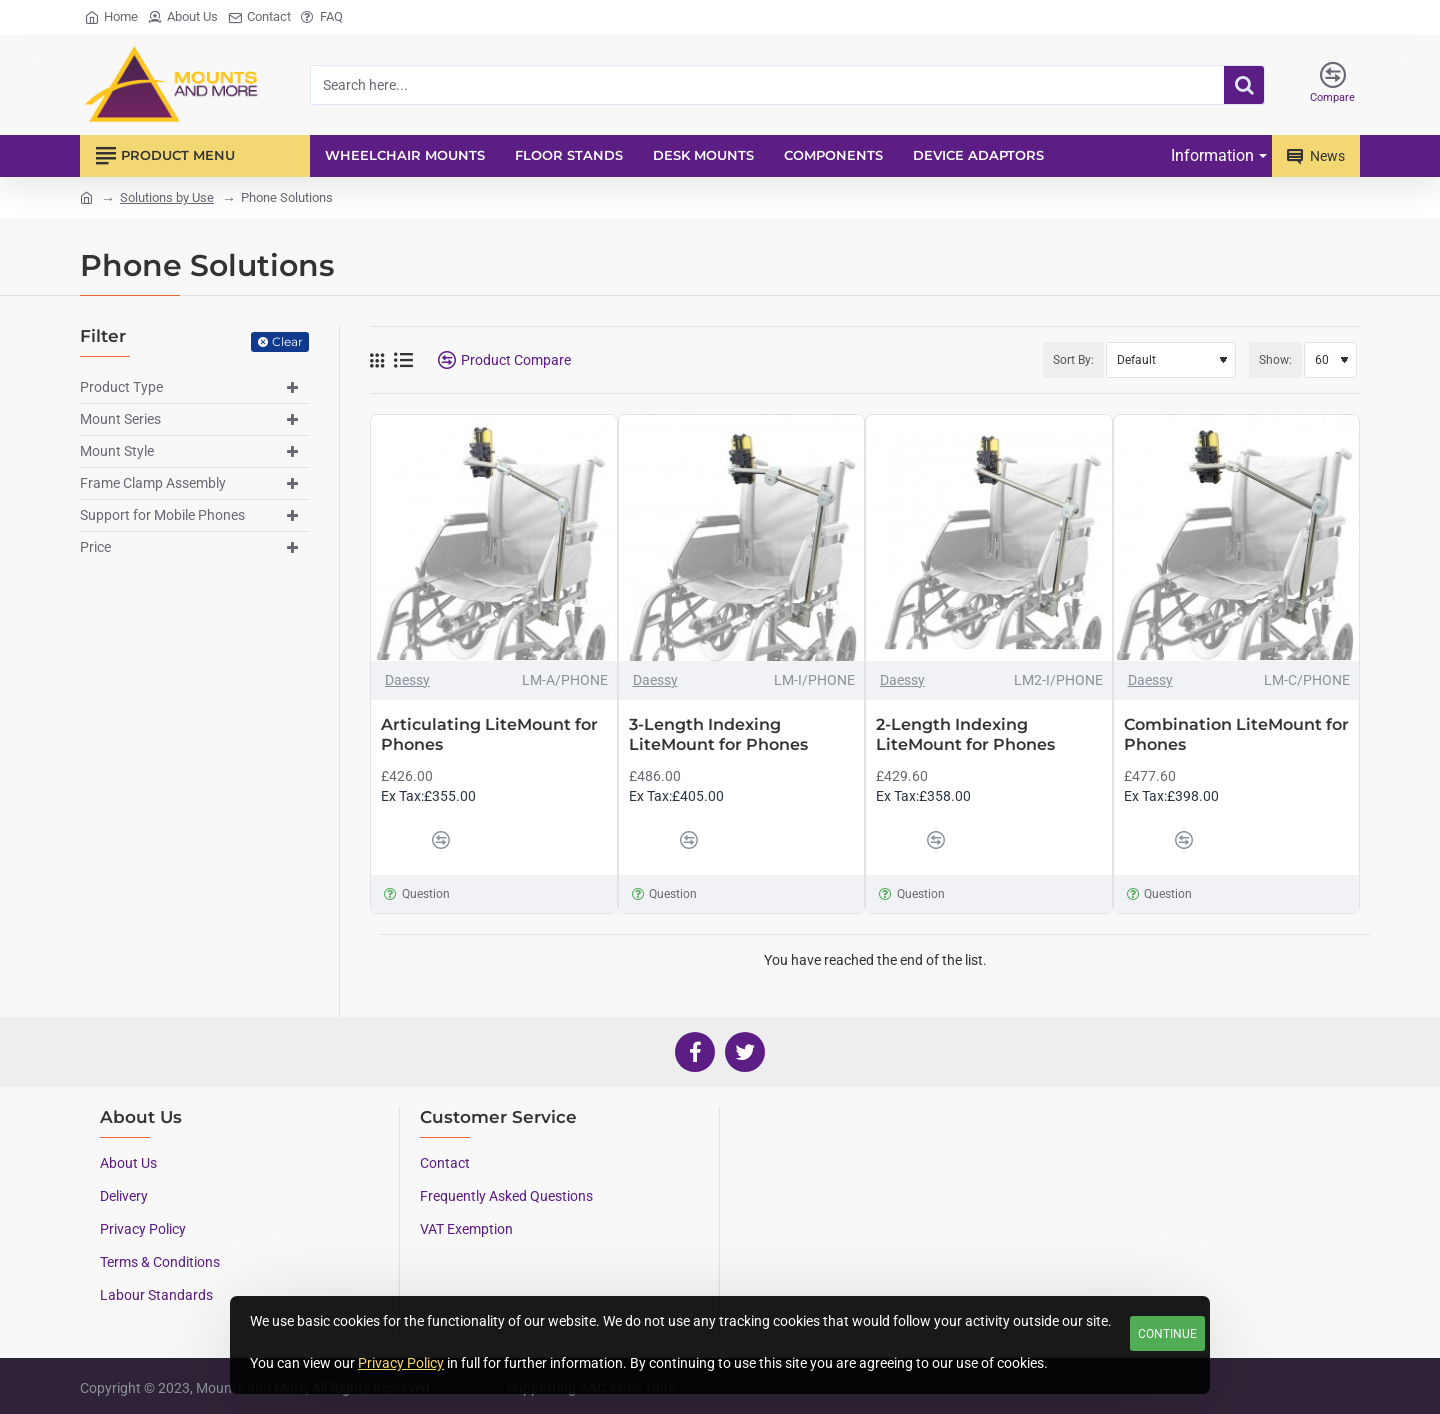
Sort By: (1073, 360)
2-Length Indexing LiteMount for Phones (965, 735)
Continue (1167, 1334)
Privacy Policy (401, 1363)
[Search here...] (1244, 85)
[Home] (111, 17)
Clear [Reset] (287, 341)
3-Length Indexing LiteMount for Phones (718, 735)
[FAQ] (322, 17)
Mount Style (117, 451)
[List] (403, 360)
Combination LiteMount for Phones (1236, 735)
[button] (401, 840)
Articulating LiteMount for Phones (489, 735)
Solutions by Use (167, 197)
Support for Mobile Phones (162, 515)
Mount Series (120, 419)
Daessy (407, 680)
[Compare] (1332, 85)
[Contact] (259, 17)
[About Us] (183, 17)
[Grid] (377, 360)
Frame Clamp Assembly (153, 483)
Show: (1275, 360)
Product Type (121, 387)
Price (95, 547)
